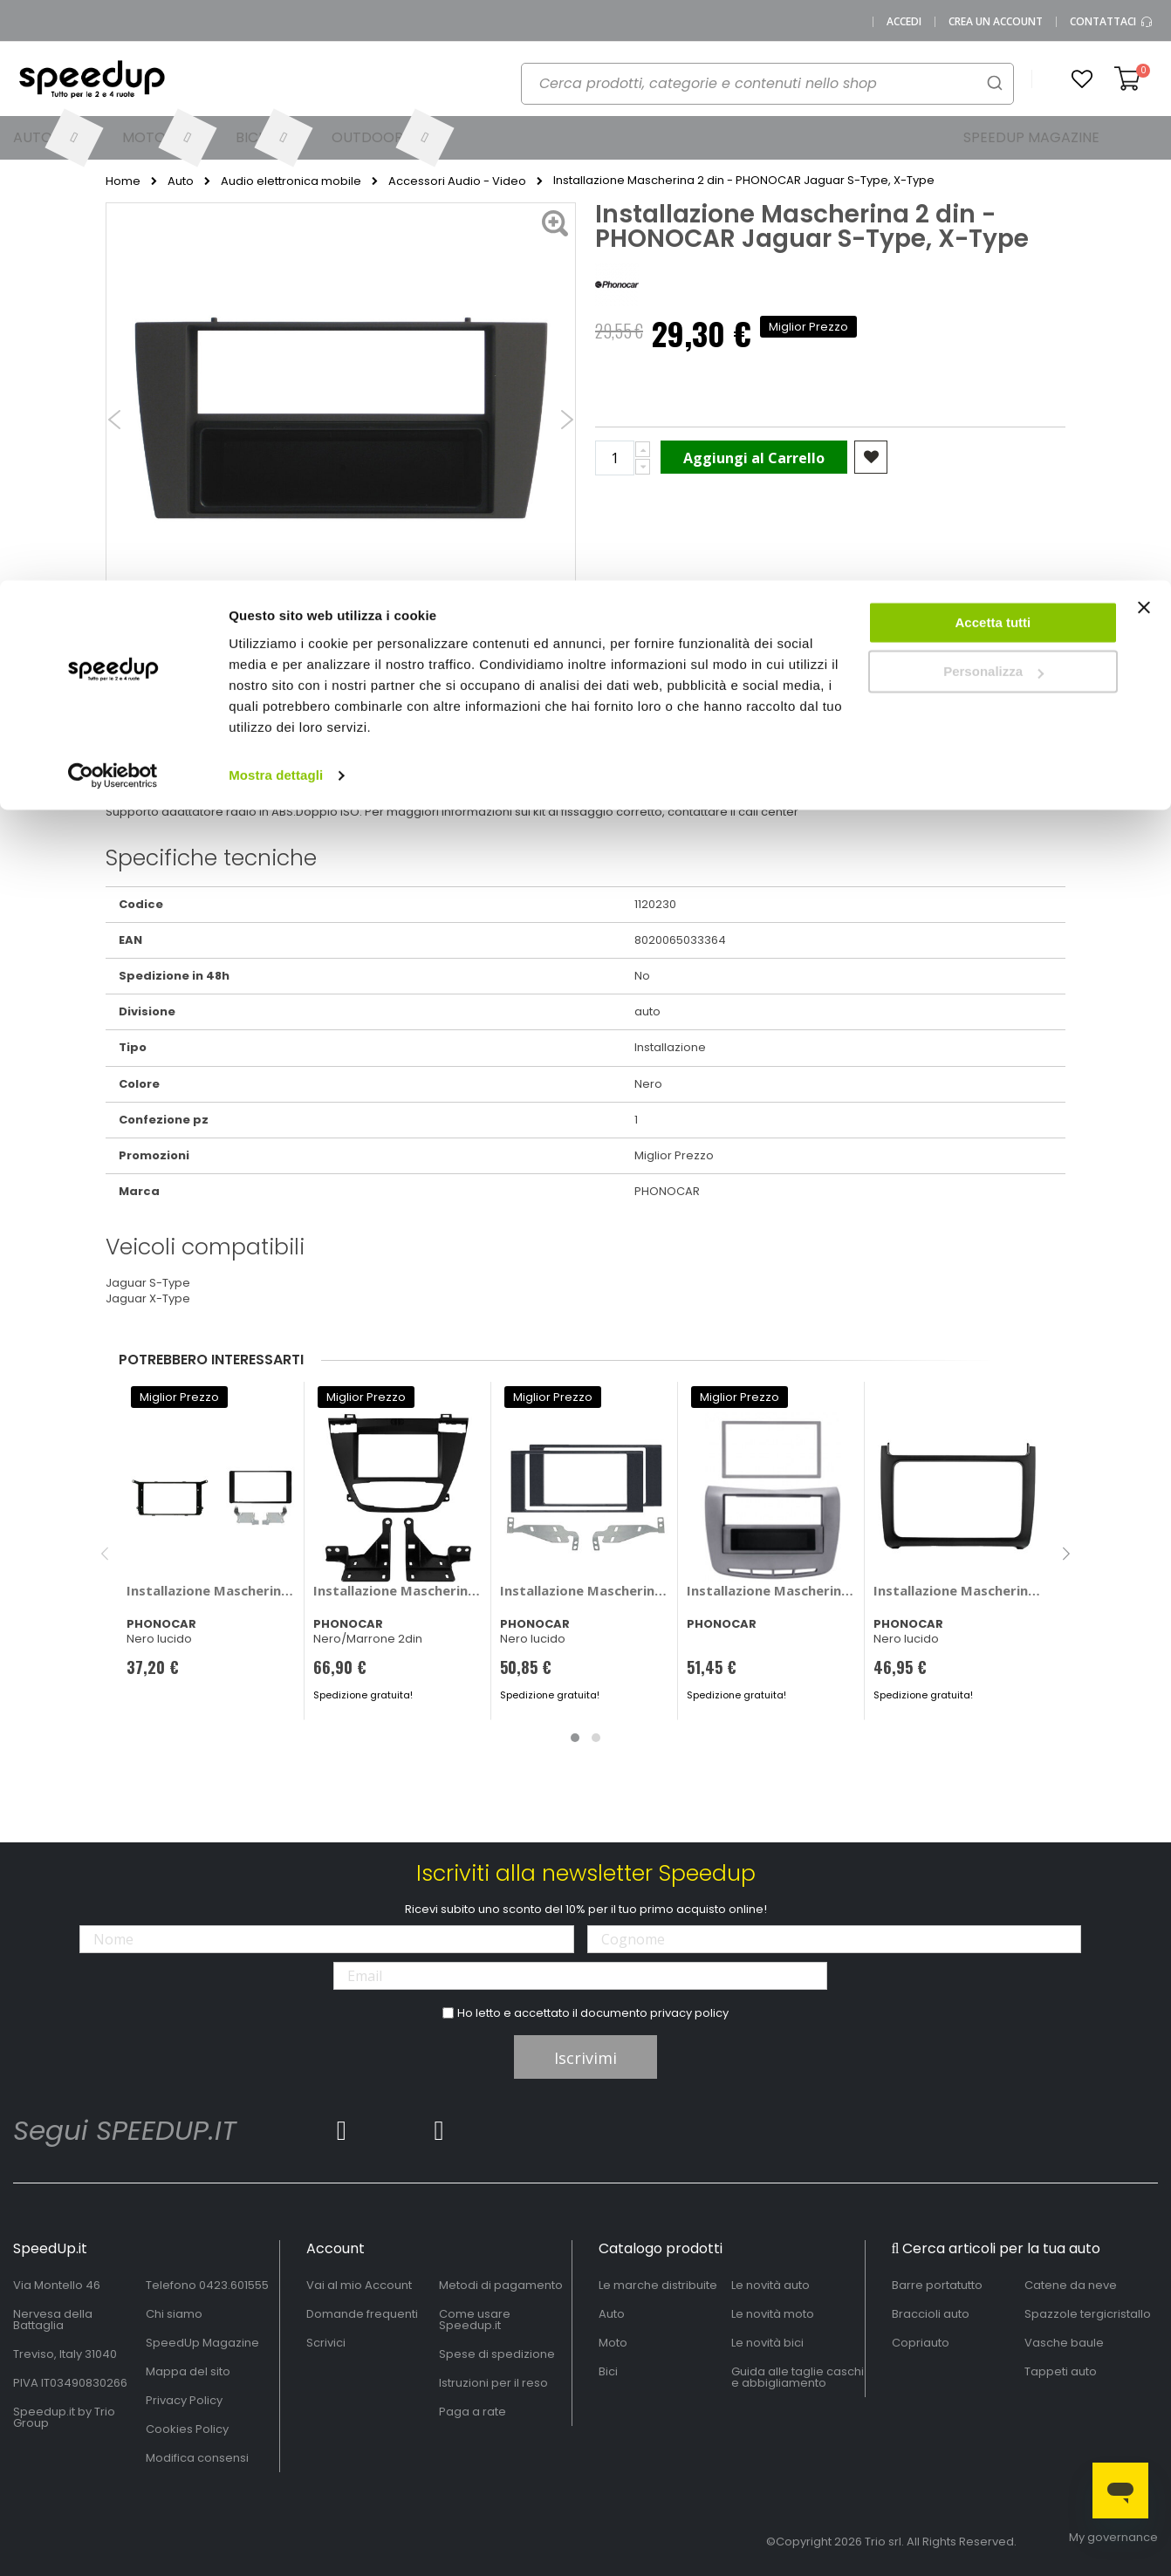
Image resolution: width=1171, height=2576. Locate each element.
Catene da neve (1070, 2285)
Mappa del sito (188, 2371)
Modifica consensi (197, 2458)
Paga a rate (472, 2411)
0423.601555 (234, 2285)
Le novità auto (770, 2285)
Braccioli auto (930, 2314)
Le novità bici (767, 2342)
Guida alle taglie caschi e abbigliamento (797, 2377)
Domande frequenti (362, 2314)
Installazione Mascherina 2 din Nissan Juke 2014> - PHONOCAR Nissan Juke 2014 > (585, 1590)
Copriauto (920, 2342)
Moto (613, 2342)
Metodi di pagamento (501, 2285)
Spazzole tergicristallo (1087, 2314)
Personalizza (993, 92)
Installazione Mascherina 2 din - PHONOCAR (958, 1590)
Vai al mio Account (359, 2285)
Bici (608, 2371)
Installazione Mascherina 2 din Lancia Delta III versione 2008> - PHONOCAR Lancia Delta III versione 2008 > (772, 1590)
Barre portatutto (937, 2285)
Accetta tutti (993, 42)
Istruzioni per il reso (493, 2382)
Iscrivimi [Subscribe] (585, 2057)
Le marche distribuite (658, 2285)
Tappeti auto (1060, 2371)
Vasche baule (1064, 2342)
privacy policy (689, 2013)
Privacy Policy (184, 2400)
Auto (612, 2314)
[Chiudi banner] (1144, 35)
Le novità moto (772, 2314)
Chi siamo (174, 2314)
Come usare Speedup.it (474, 2319)
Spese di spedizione (497, 2354)
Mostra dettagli (276, 195)
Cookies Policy (187, 2429)
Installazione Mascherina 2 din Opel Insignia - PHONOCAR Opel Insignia (398, 1590)
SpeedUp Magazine (202, 2342)
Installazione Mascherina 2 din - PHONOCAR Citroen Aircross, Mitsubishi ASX (212, 1590)
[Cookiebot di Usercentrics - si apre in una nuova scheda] (113, 195)
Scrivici (326, 2342)
